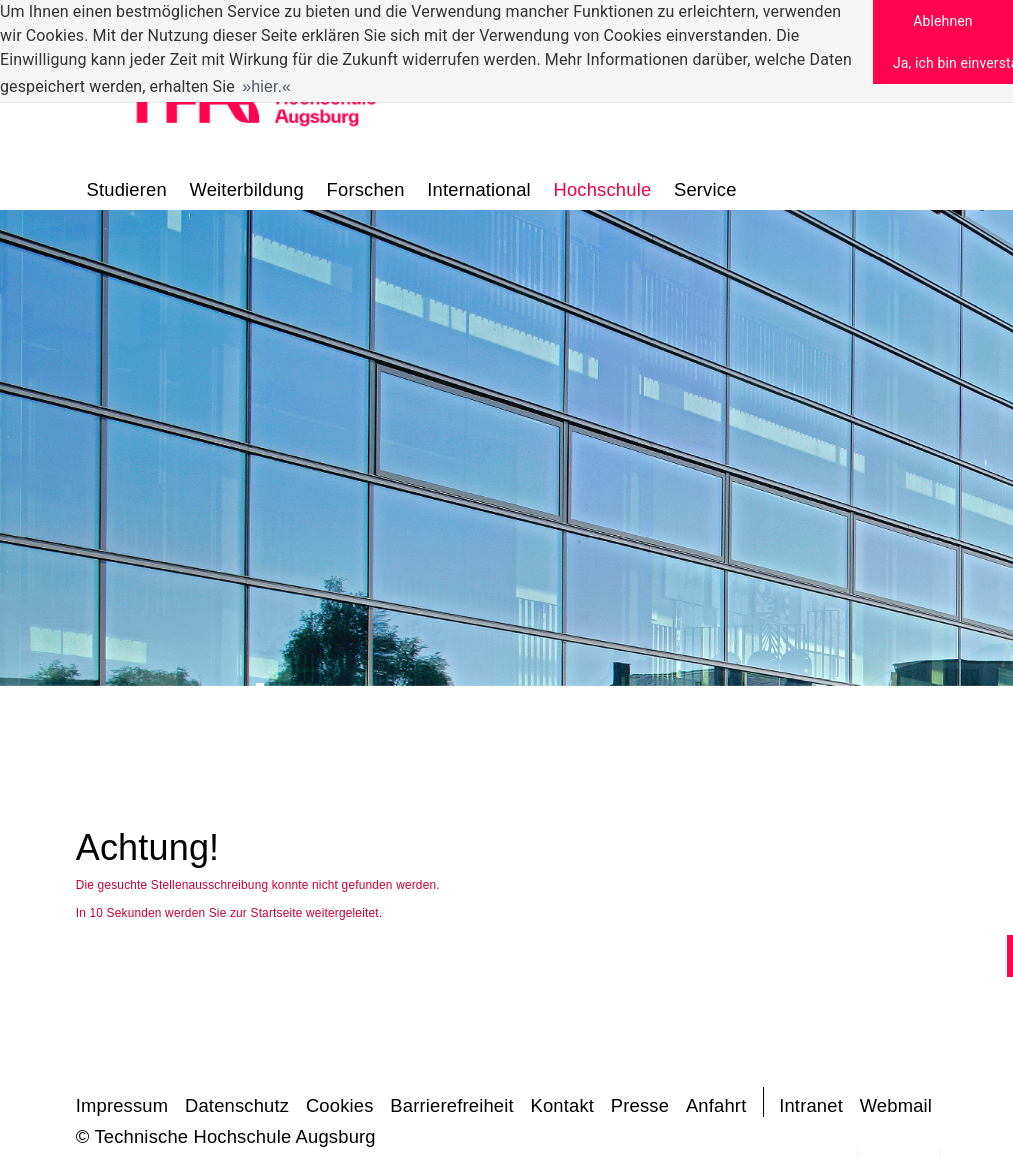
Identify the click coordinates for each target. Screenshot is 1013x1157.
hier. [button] (266, 86)
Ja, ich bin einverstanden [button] (953, 63)
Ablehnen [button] (942, 21)
